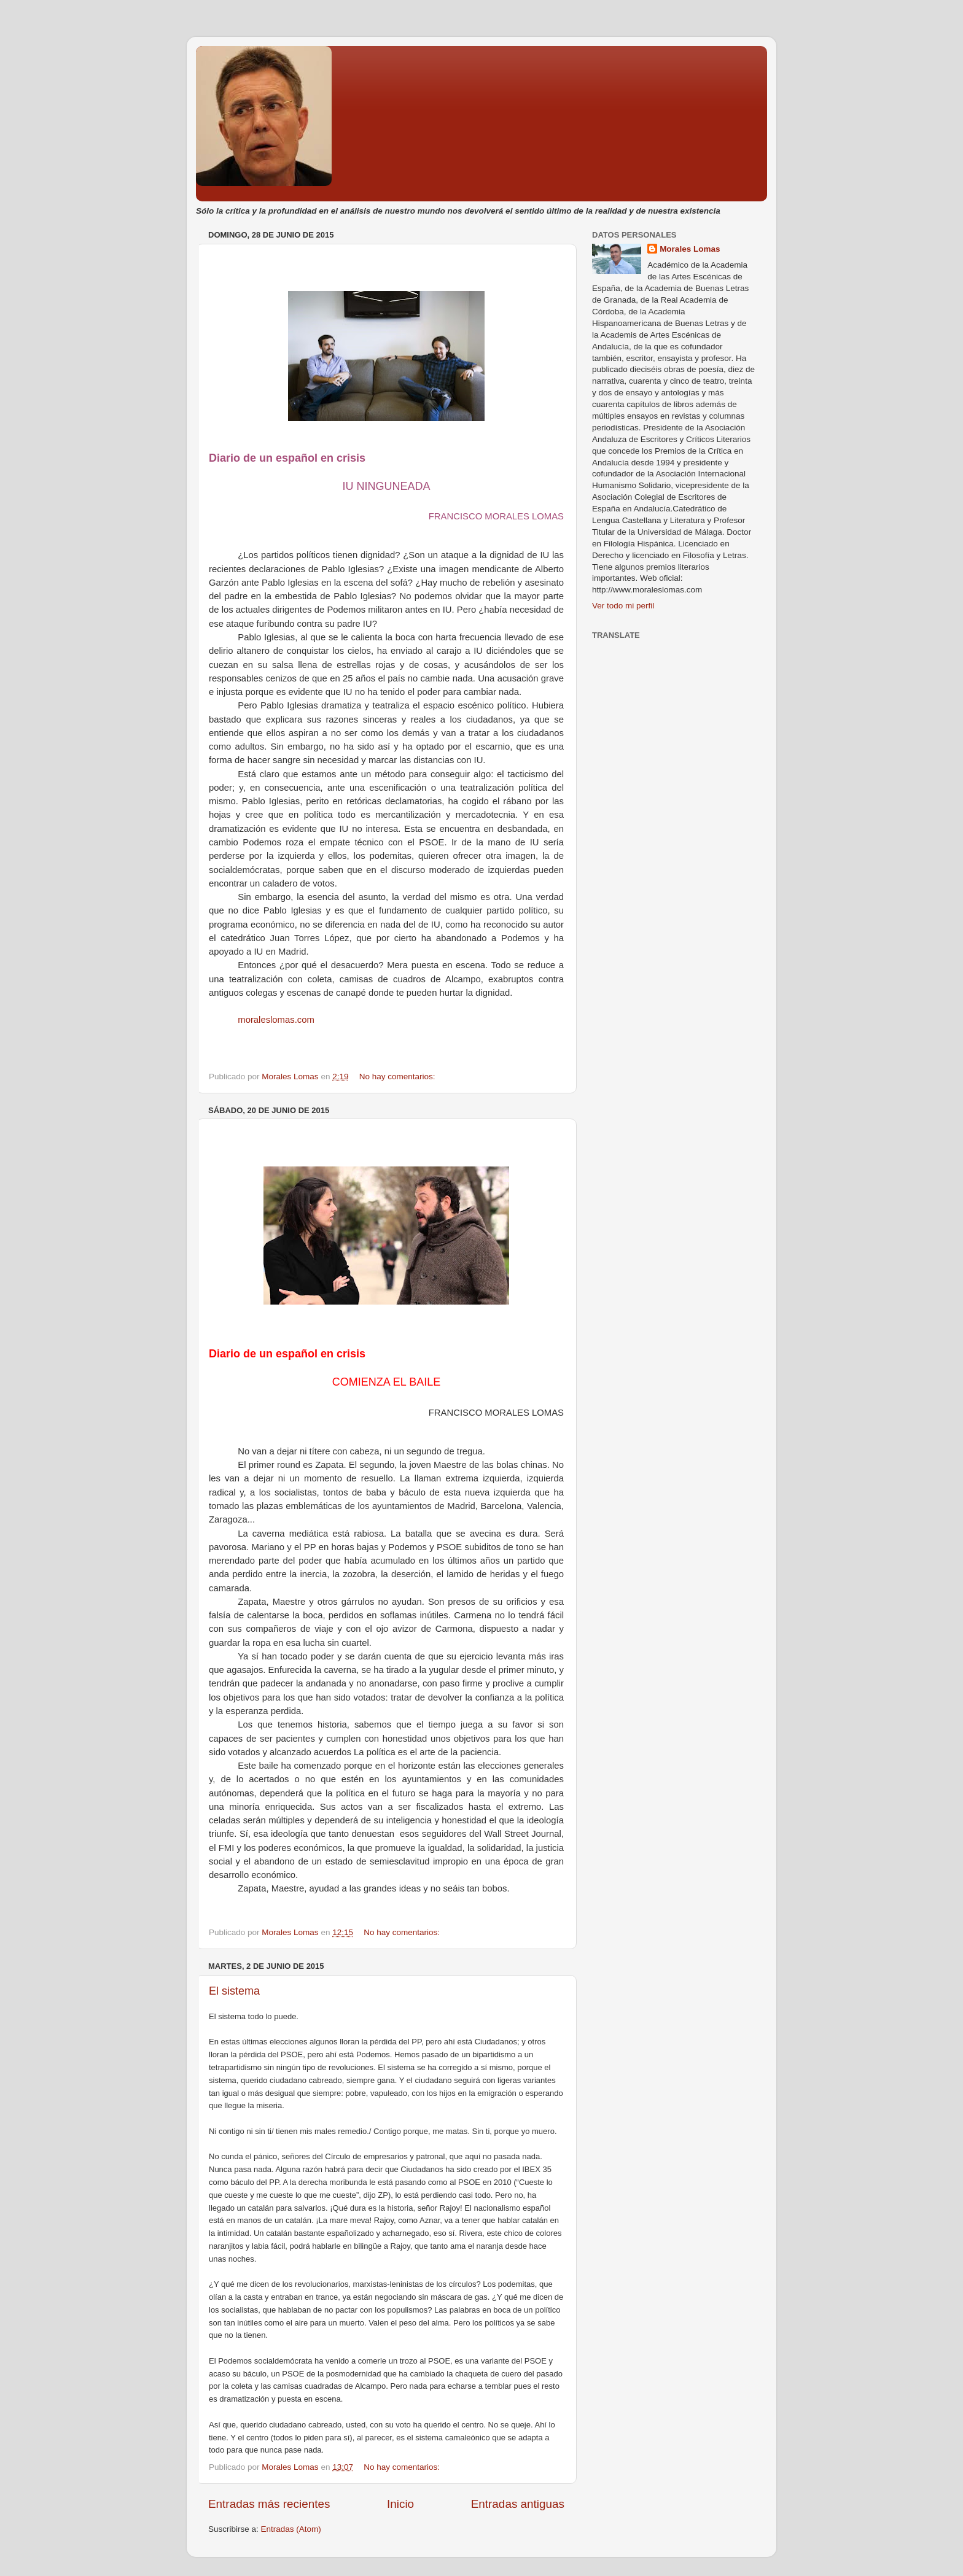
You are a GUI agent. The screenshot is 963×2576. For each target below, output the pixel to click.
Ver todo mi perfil (623, 605)
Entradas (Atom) (291, 2529)
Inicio (400, 2503)
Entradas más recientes (269, 2503)
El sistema (234, 1991)
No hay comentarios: (398, 1076)
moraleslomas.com (276, 1020)
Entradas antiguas (517, 2503)
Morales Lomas (690, 249)
